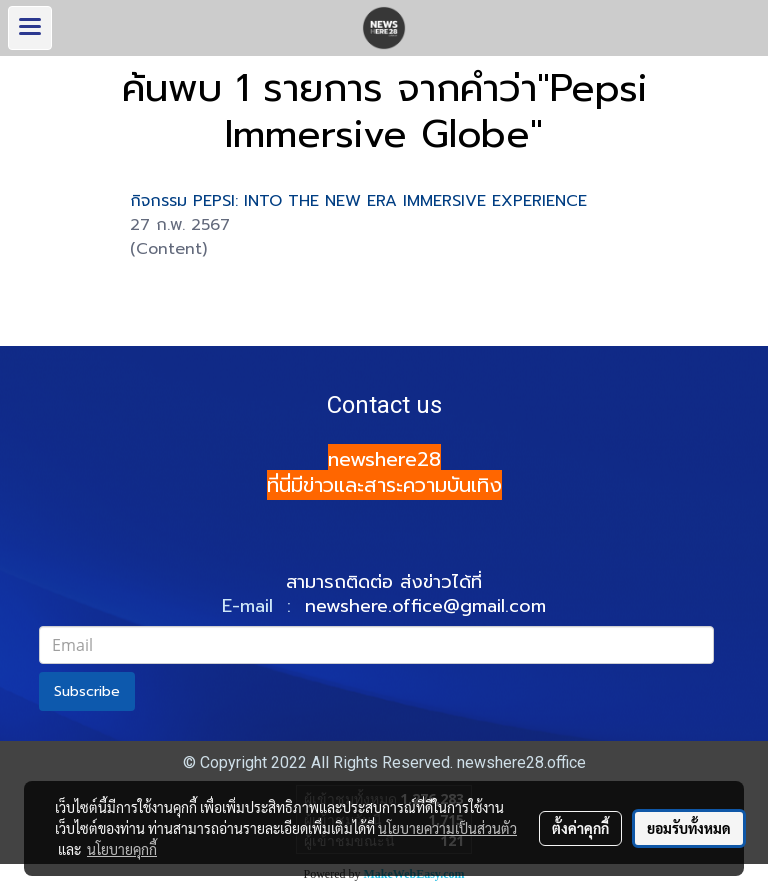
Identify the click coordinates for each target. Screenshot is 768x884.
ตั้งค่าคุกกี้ (580, 828)
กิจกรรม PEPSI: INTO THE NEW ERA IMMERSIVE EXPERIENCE (358, 201)
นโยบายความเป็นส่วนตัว (447, 828)
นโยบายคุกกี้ (122, 849)
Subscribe (87, 691)
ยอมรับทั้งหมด (689, 828)
